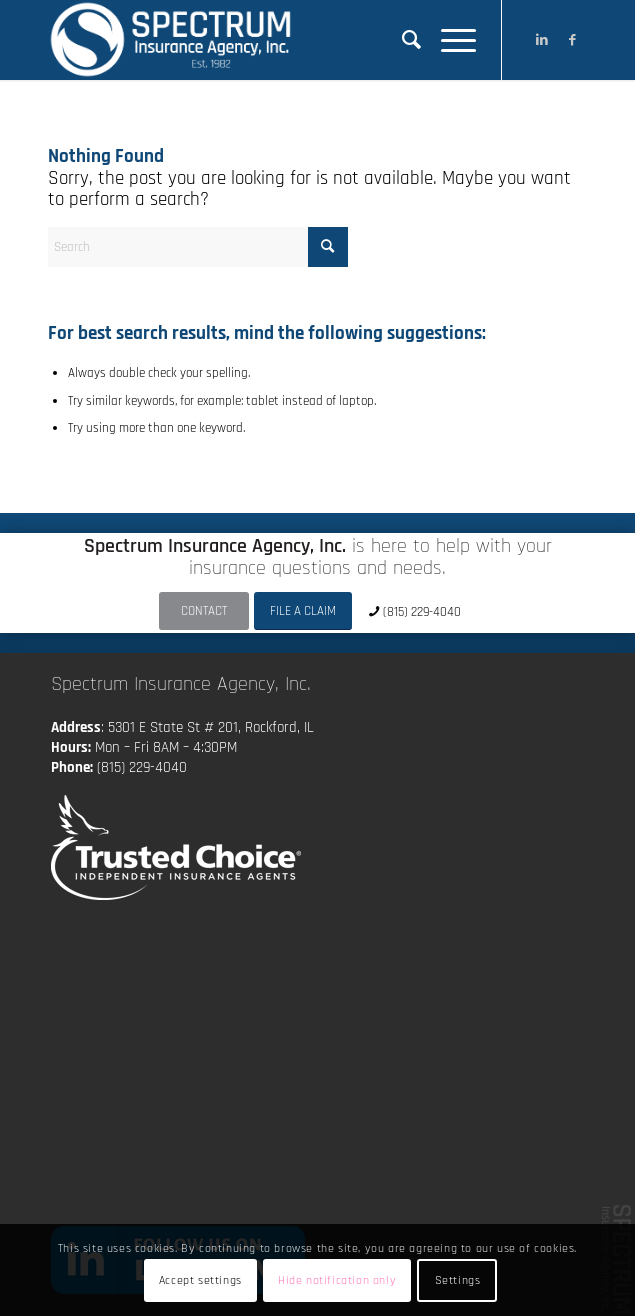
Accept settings (200, 1280)
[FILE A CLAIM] (303, 611)
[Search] (401, 40)
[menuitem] (401, 40)
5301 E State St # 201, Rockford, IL (211, 727)
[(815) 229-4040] (417, 611)
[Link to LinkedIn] (542, 40)
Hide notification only (337, 1280)
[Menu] (448, 40)
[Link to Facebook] (572, 40)
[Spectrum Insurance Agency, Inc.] (264, 40)
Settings (458, 1280)
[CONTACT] (204, 611)
